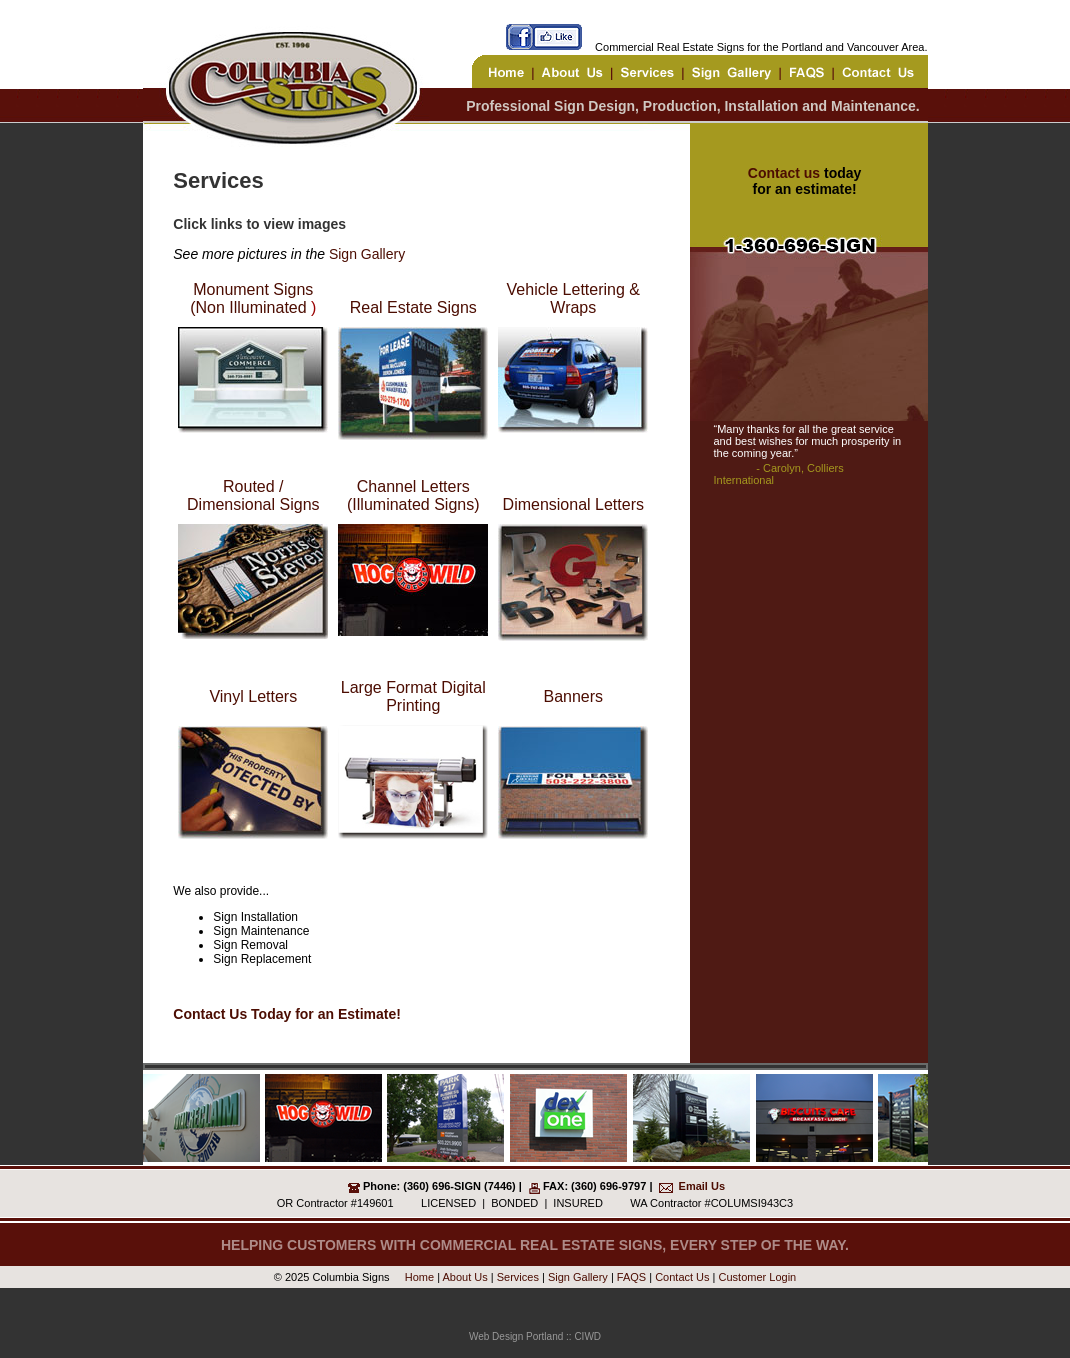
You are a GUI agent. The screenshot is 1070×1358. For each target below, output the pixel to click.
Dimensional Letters (573, 504)
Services (518, 1277)
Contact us (784, 173)
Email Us (702, 1186)
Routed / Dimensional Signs (253, 495)
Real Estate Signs (413, 307)
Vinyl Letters (253, 696)
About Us (465, 1277)
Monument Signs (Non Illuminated (251, 298)
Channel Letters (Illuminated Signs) (413, 495)
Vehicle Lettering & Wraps (573, 298)
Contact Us (682, 1277)
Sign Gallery (367, 254)
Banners (573, 696)
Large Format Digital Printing (413, 696)
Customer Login (758, 1277)
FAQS (631, 1277)
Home (418, 1277)
